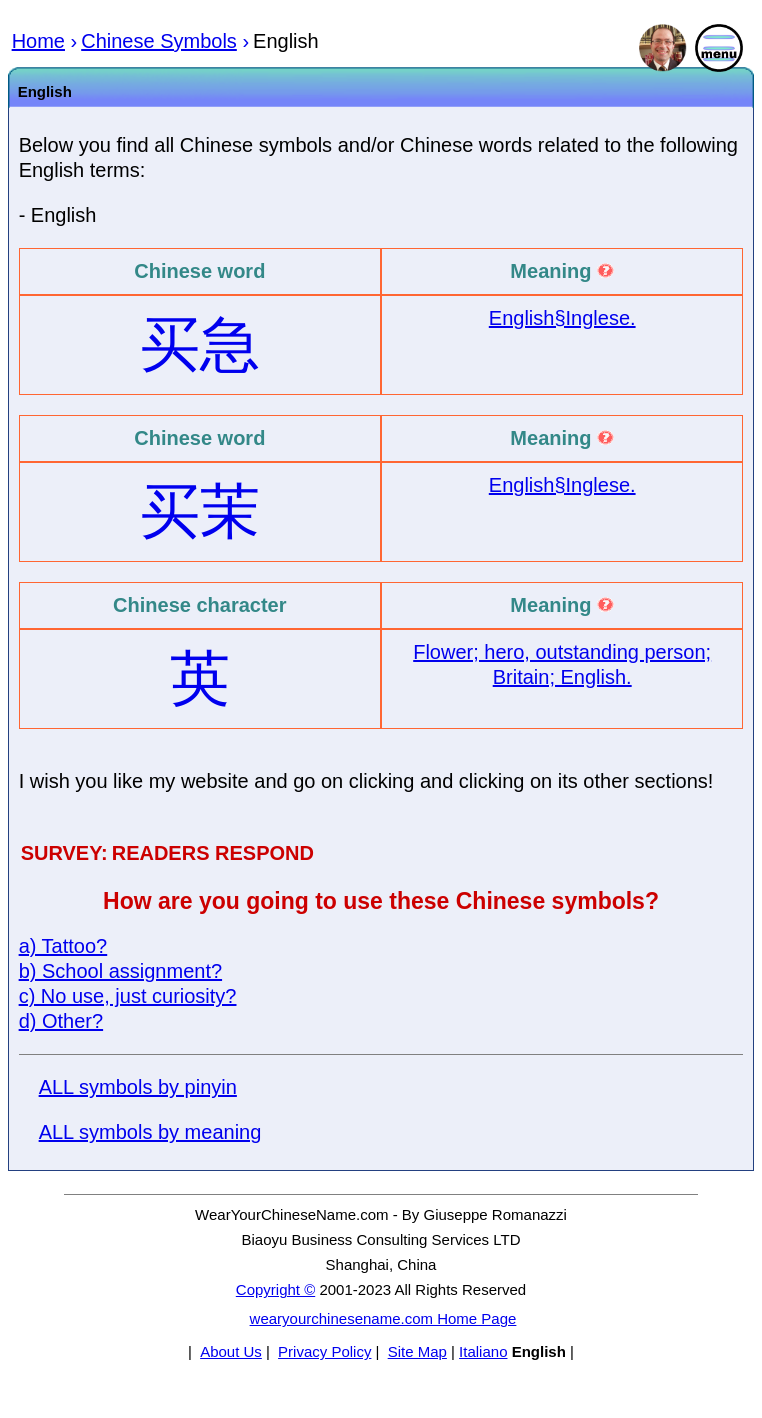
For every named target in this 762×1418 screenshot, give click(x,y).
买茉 (200, 511)
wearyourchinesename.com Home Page (383, 1318)
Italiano (483, 1351)
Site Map (417, 1351)
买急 (200, 344)
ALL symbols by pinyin (138, 1087)
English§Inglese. (562, 318)
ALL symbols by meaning (150, 1132)
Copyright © (275, 1289)
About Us (231, 1351)
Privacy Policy (324, 1351)
